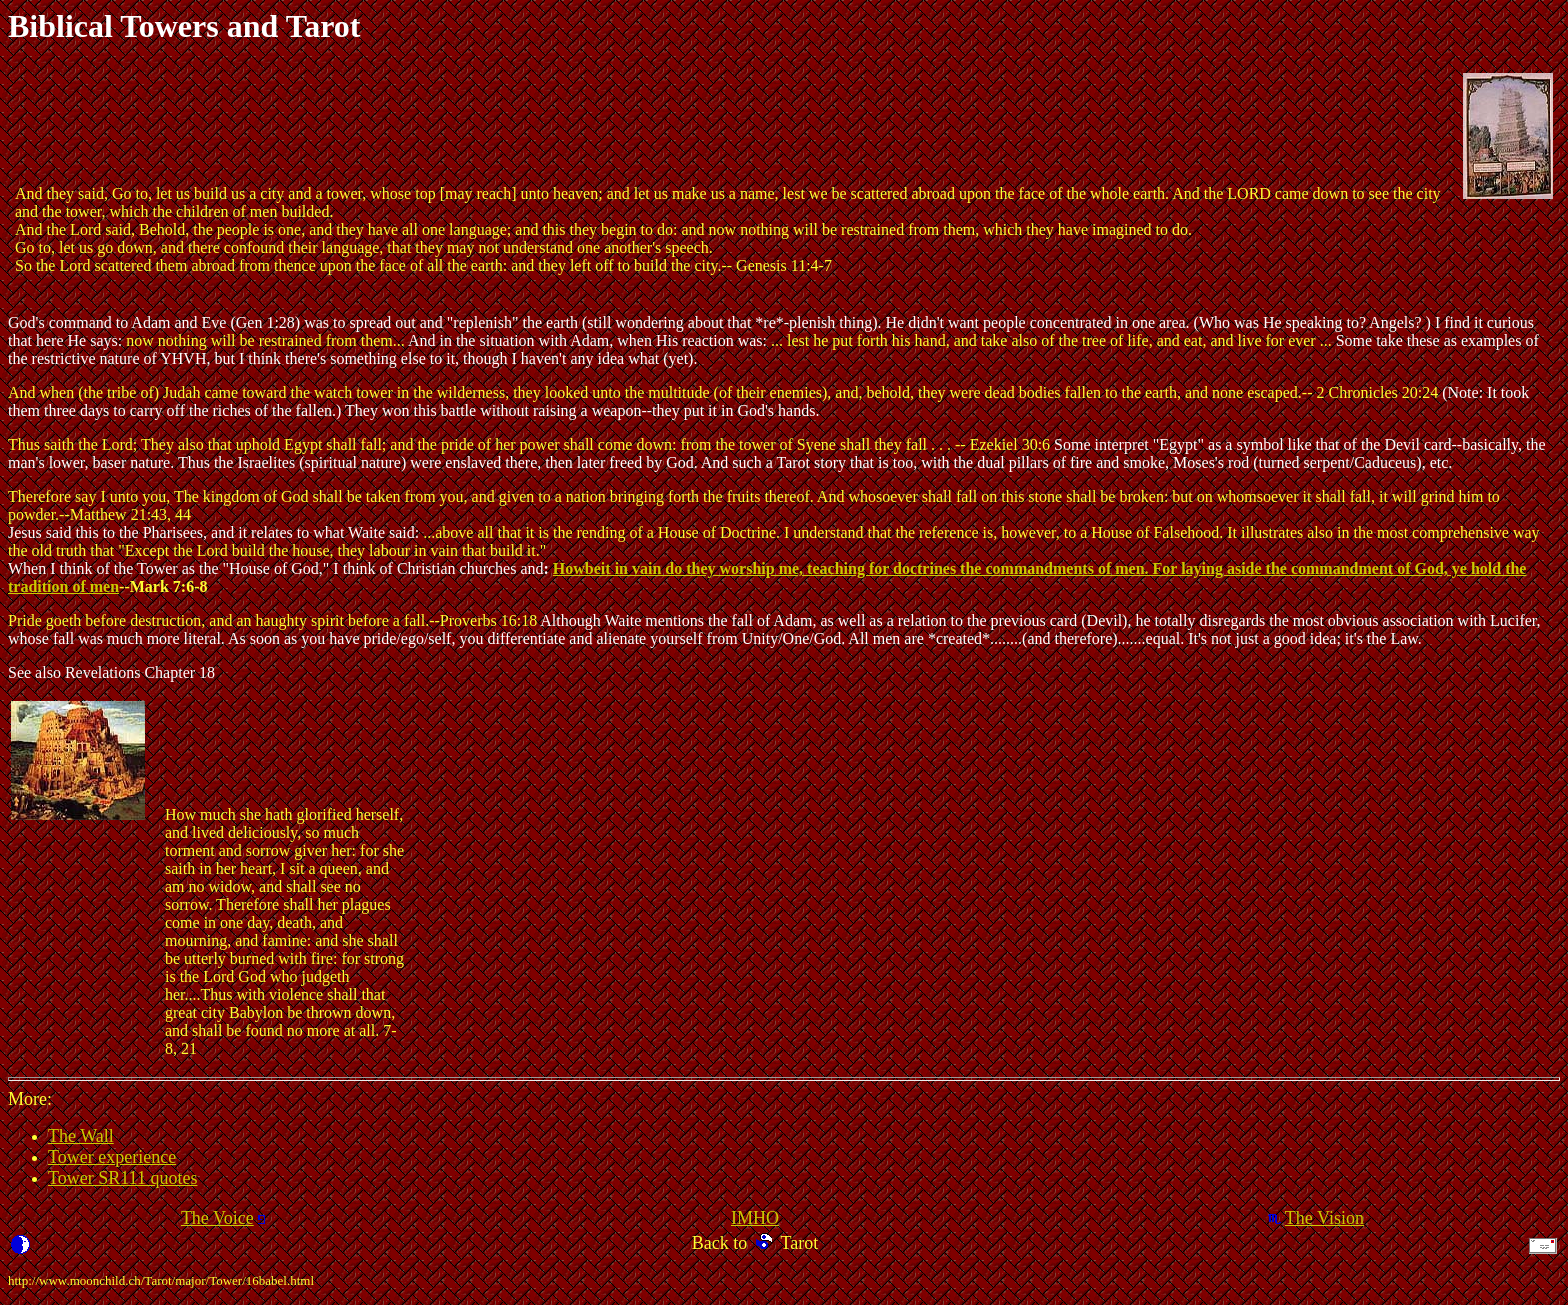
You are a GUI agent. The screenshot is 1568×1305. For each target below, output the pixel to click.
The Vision (1324, 1218)
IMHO (755, 1218)
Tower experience (112, 1157)
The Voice (217, 1218)
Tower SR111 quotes (122, 1178)
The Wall (81, 1136)
